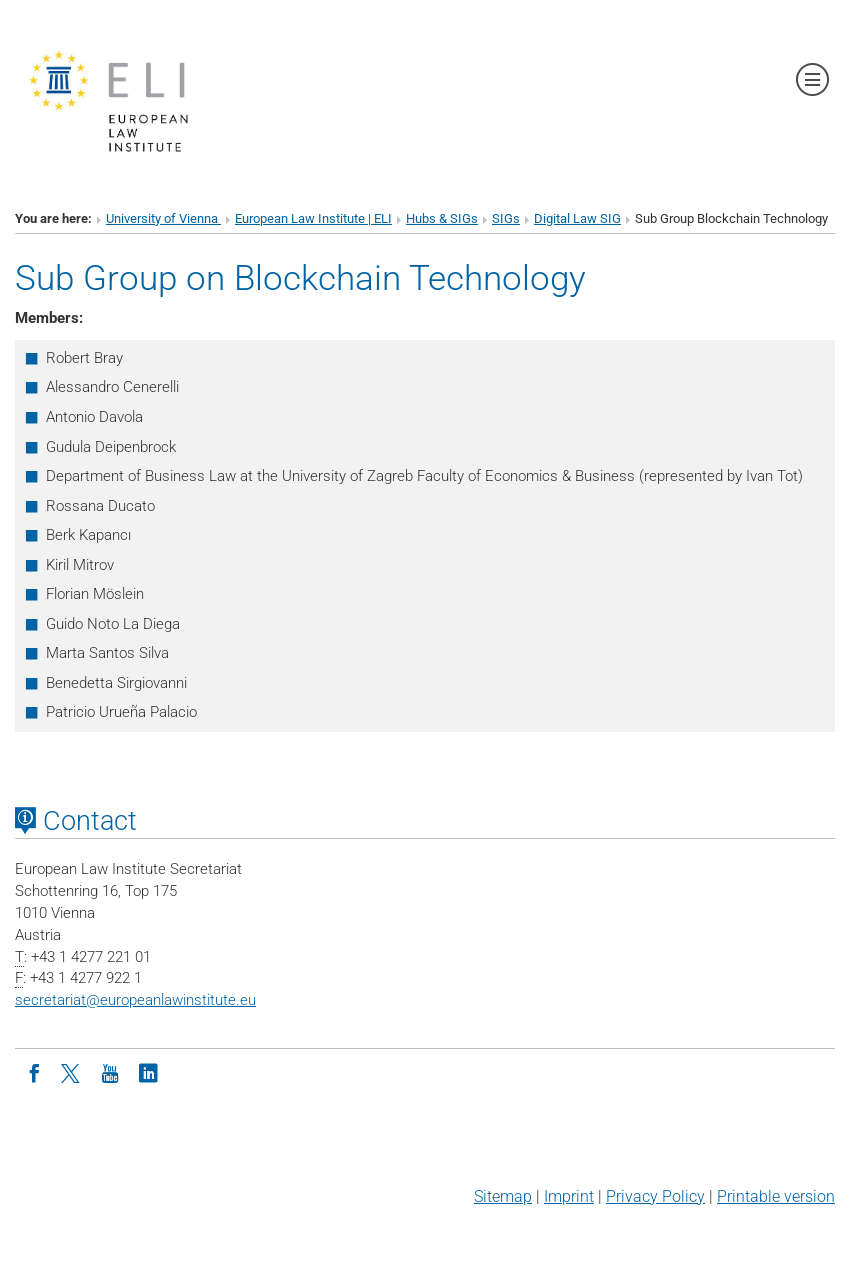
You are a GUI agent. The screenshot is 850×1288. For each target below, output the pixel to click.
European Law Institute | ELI (313, 218)
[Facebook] (34, 1072)
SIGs (506, 218)
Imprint (569, 1196)
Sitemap (503, 1196)
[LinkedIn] (148, 1072)
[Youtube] (110, 1072)
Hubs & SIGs (442, 218)
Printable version (776, 1196)
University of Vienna (163, 218)
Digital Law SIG (577, 218)
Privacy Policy (655, 1196)
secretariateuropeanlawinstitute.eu (135, 1000)
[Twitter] (72, 1072)
